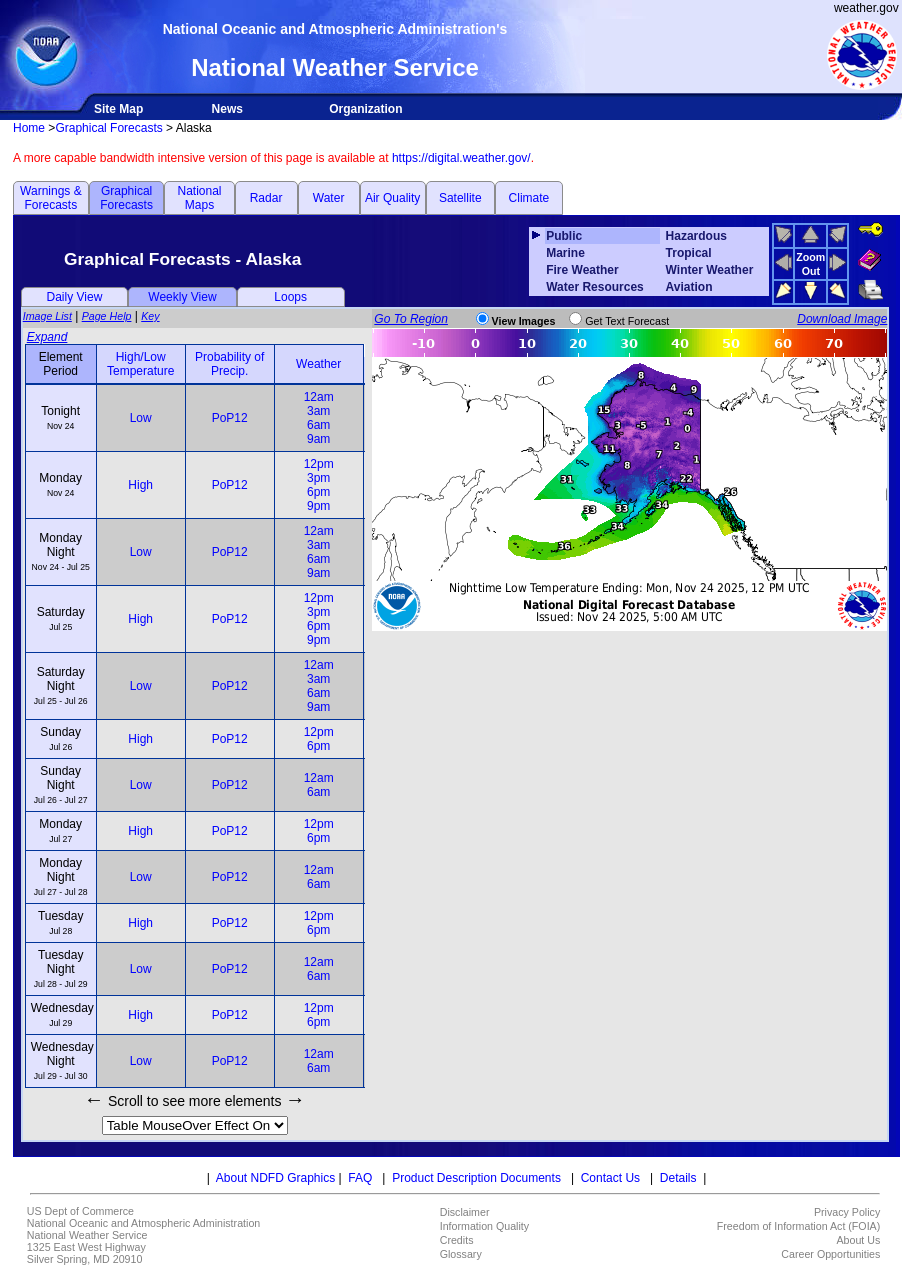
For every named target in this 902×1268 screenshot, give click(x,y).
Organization (365, 109)
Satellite (460, 198)
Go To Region (411, 319)
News (227, 109)
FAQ (360, 1178)
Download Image (842, 319)
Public (564, 236)
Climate (529, 198)
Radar (266, 198)
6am (318, 425)
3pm (318, 478)
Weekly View (182, 297)
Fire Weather (582, 270)
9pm (318, 506)
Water (329, 198)
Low (141, 418)
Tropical (689, 253)
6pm (318, 492)
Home (29, 128)
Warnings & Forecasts (51, 198)
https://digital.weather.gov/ (461, 158)
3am (318, 411)
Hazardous (696, 236)
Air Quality (392, 198)
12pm (319, 464)
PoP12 (230, 418)
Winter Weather (710, 270)
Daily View (75, 297)
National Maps (199, 198)
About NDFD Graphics (275, 1178)
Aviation (689, 287)
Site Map (118, 109)
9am (318, 439)
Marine (565, 253)
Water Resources (595, 287)
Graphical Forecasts (108, 128)
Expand (47, 337)
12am (319, 397)
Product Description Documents (476, 1178)
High (140, 485)
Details (678, 1178)
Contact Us (610, 1178)
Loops (290, 297)
